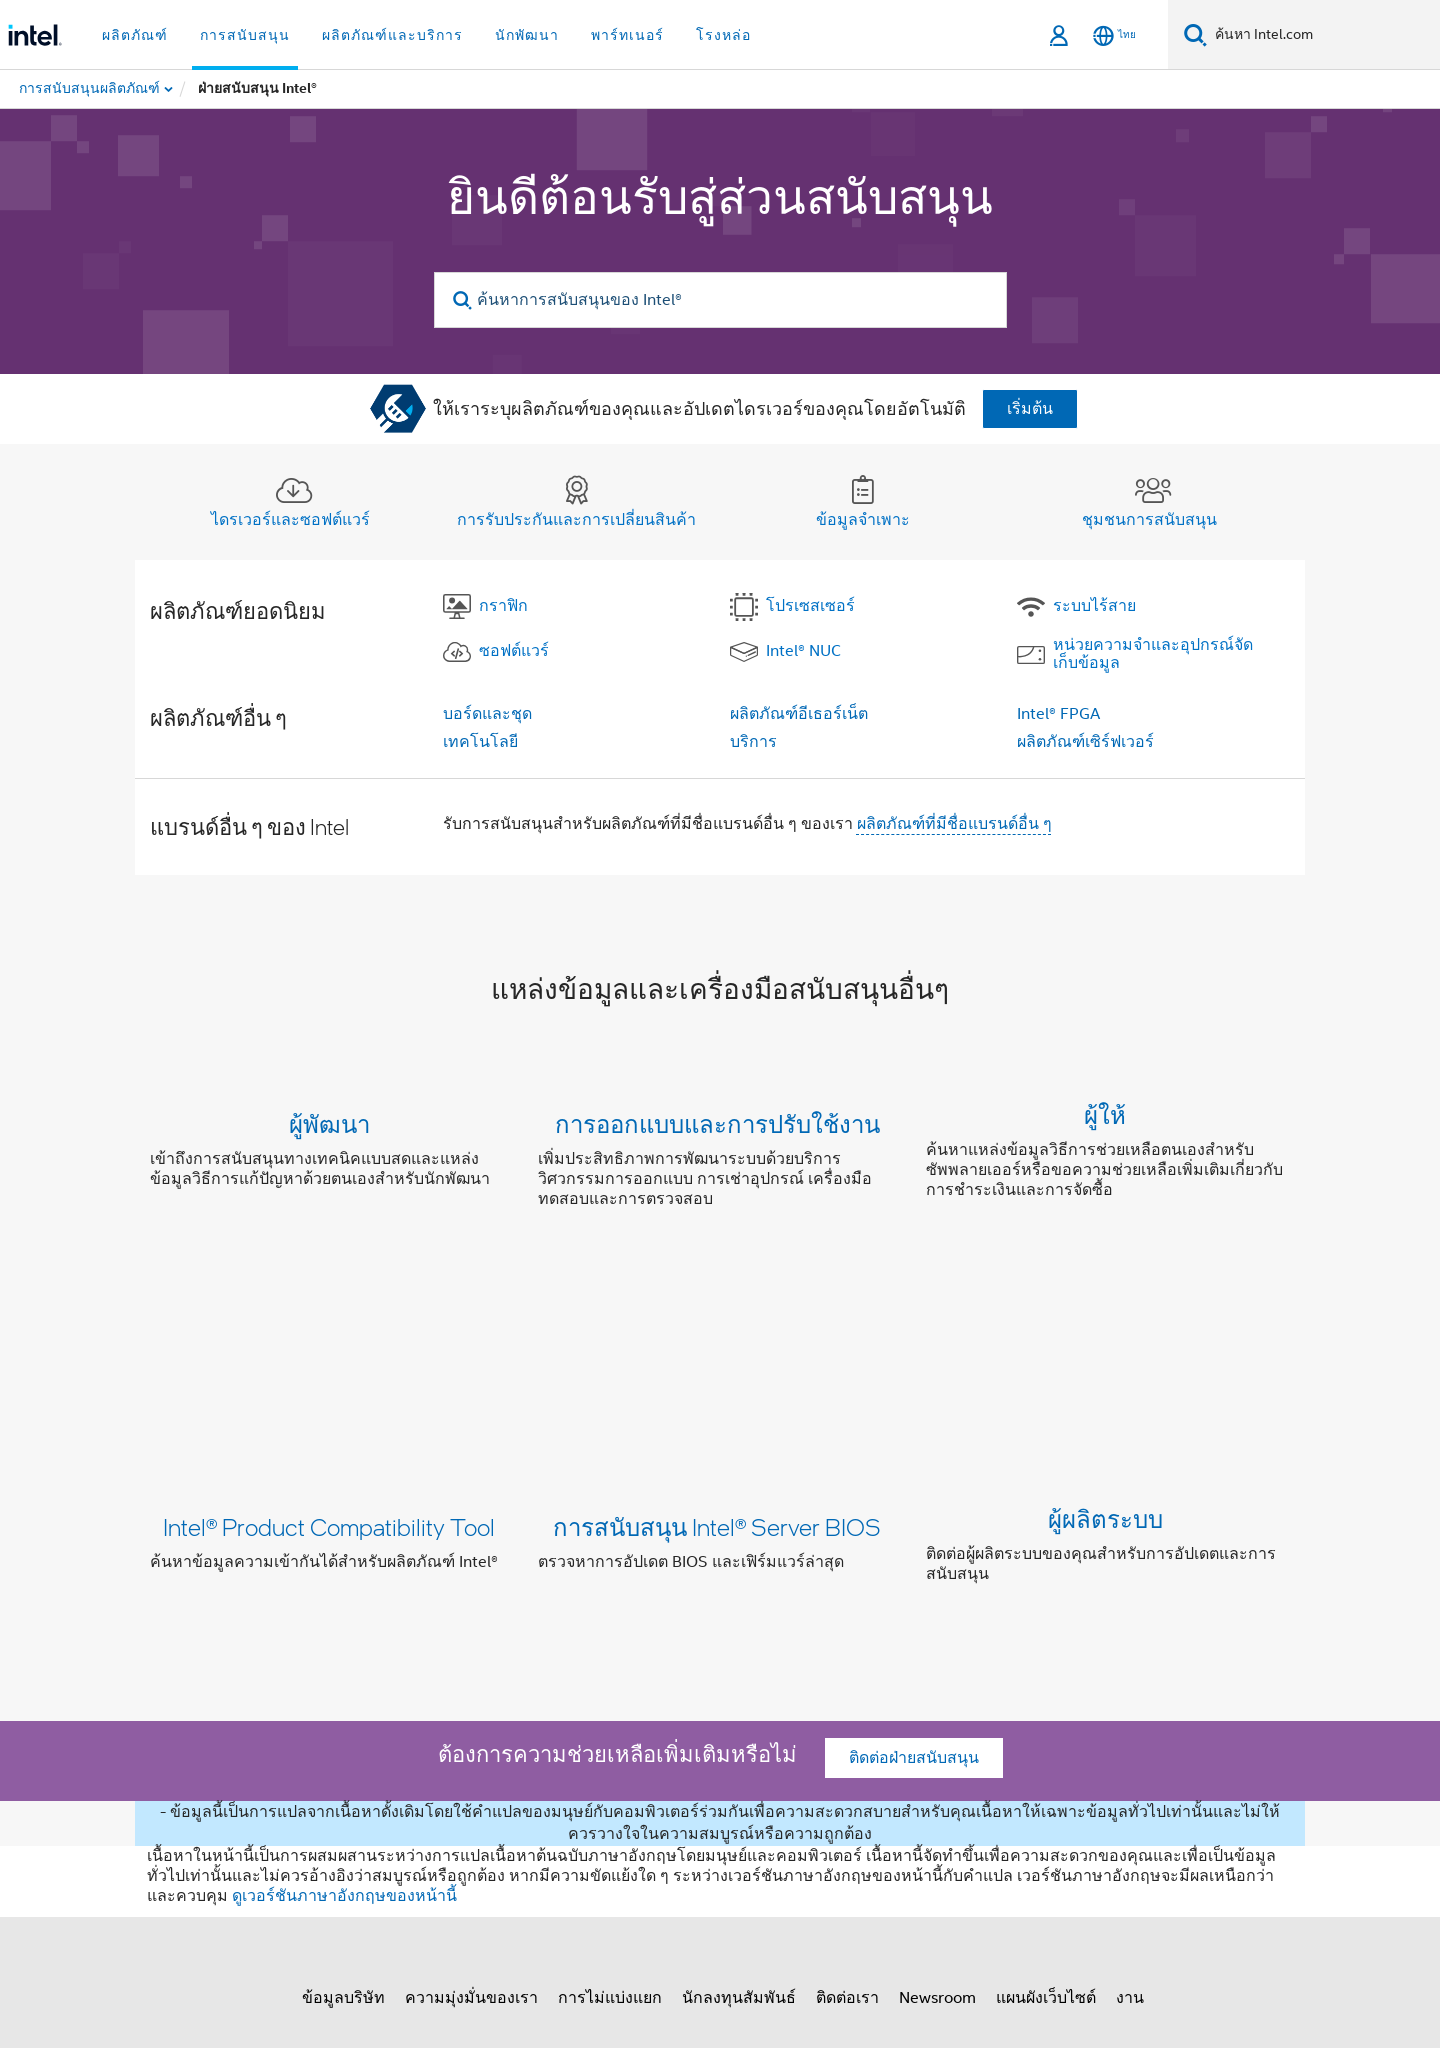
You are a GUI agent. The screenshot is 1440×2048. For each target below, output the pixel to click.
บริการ (753, 742)
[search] (463, 300)
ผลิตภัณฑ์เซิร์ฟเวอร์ (1085, 742)
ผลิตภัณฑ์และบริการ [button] (392, 35)
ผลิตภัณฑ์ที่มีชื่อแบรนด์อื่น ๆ (954, 824)
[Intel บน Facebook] (311, 1829)
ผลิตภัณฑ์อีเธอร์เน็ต (799, 714)
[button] (720, 1165)
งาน (1130, 1757)
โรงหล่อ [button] (723, 35)
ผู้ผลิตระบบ (1105, 1346)
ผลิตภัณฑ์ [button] (135, 35)
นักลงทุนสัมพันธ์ (739, 1757)
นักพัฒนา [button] (527, 35)
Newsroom (937, 1757)
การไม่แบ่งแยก (610, 1757)
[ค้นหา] (1195, 34)
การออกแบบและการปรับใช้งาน (717, 1123)
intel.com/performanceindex (884, 1937)
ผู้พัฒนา (329, 1123)
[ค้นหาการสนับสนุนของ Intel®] (720, 300)
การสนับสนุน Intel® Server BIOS (717, 1346)
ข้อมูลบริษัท (343, 1757)
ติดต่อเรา (847, 1757)
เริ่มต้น (1030, 409)
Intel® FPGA (1058, 714)
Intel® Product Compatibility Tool (329, 1346)
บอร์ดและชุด (487, 714)
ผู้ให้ (1105, 1123)
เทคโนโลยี (480, 742)
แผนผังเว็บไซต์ (1046, 1757)
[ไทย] (1114, 35)
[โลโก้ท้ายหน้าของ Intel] (190, 1861)
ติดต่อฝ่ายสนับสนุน (914, 1517)
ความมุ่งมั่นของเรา (471, 1757)
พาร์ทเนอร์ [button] (627, 35)
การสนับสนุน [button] (245, 35)
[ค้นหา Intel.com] (1323, 35)
